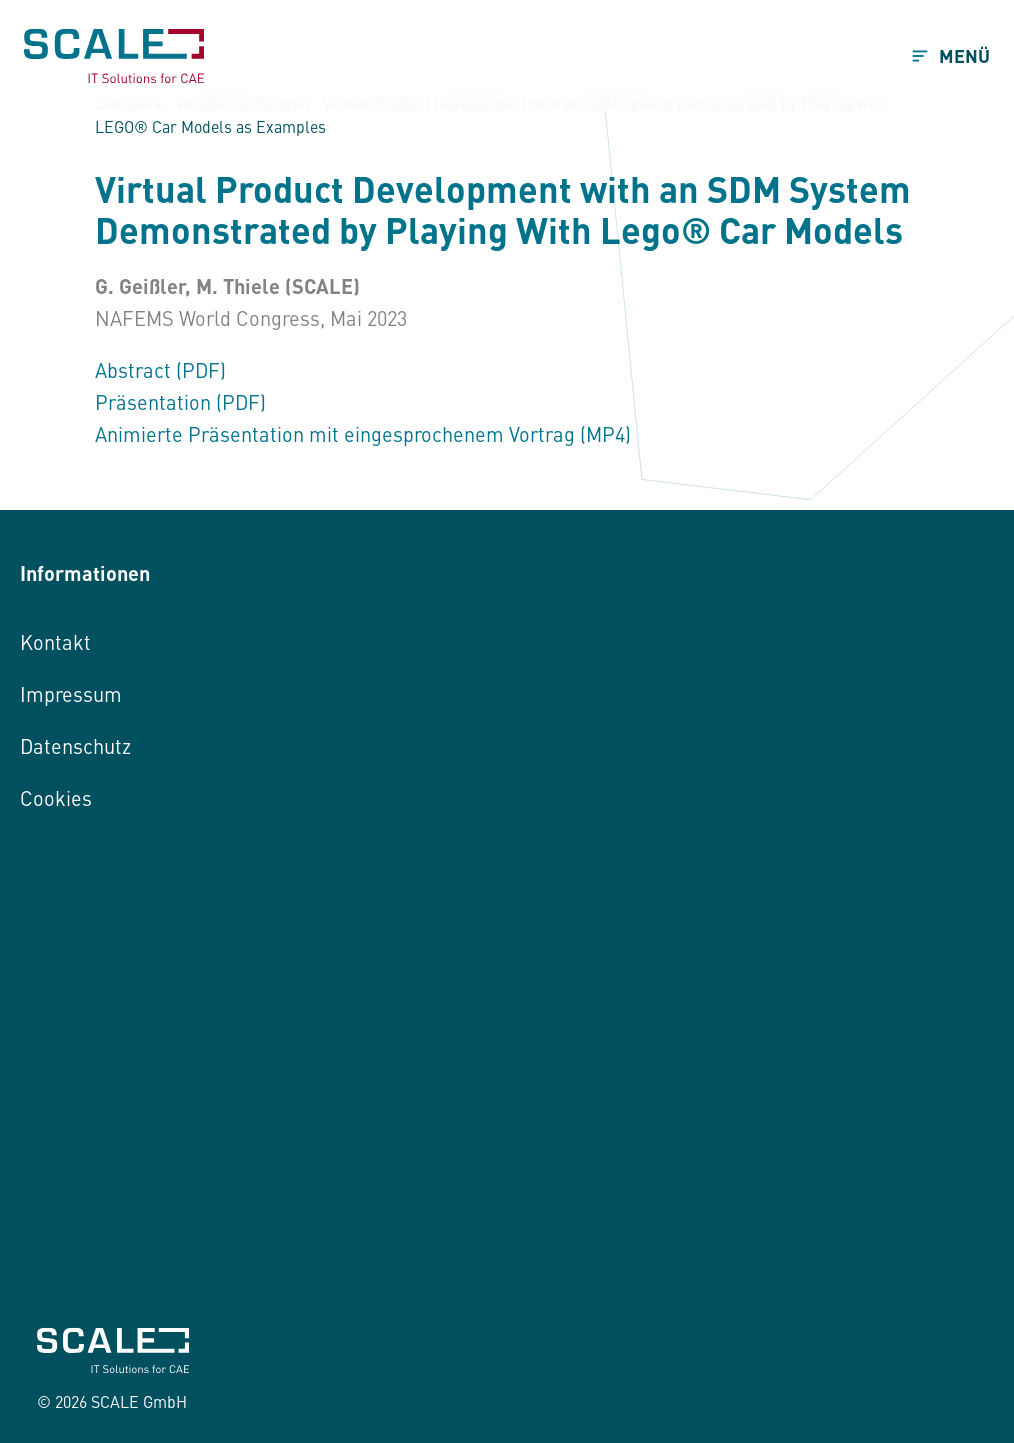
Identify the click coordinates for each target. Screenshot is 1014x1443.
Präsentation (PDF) (180, 401)
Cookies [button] (56, 797)
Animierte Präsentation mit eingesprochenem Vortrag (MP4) (363, 433)
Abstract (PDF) (160, 369)
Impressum (71, 693)
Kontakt (55, 641)
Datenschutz (75, 745)
